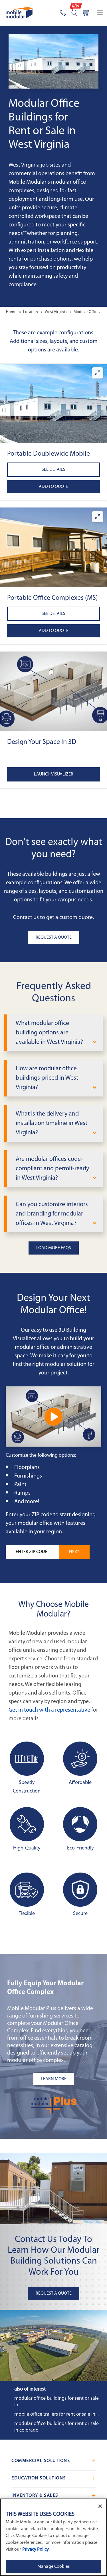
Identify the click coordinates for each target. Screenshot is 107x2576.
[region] (53, 2537)
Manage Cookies (53, 2566)
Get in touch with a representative (49, 1710)
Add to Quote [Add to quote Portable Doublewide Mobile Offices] (53, 486)
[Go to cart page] (86, 13)
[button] (53, 403)
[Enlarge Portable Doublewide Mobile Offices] (97, 372)
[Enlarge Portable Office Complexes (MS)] (97, 516)
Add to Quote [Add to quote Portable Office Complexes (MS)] (53, 631)
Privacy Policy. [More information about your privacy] (35, 2549)
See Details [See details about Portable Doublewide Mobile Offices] (53, 469)
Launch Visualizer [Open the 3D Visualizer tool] (53, 774)
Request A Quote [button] (54, 937)
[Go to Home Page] (19, 13)
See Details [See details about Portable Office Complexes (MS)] (53, 613)
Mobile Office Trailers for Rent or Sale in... (56, 2414)
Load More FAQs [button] (53, 1248)
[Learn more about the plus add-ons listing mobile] (53, 2079)
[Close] (100, 2506)
